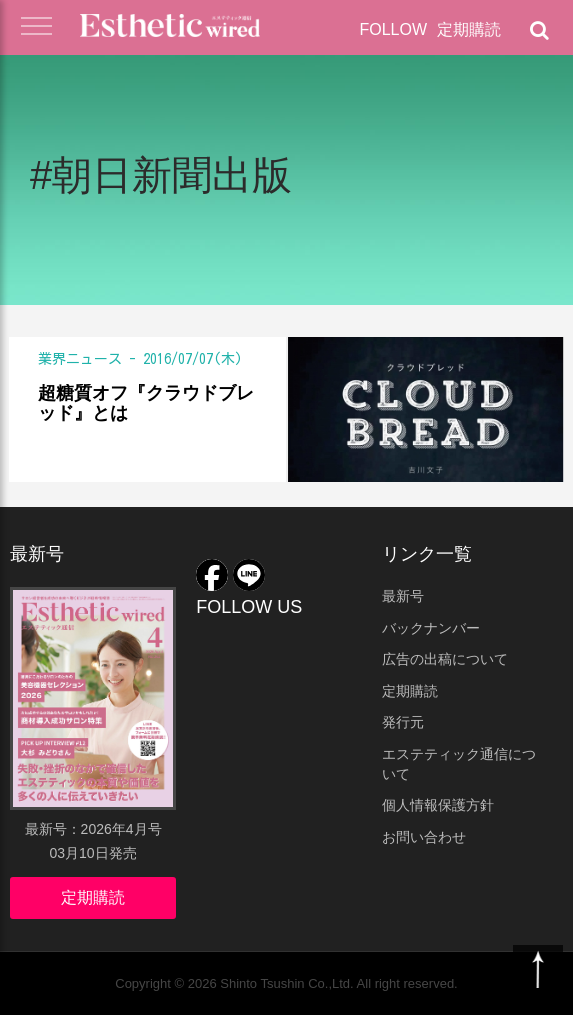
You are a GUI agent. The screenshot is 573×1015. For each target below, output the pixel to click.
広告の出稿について (445, 659)
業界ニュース (80, 359)
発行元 (403, 722)
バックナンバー (431, 628)
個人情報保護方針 (438, 805)
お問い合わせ (424, 837)
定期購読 (469, 29)
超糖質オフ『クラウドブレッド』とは (146, 403)
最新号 (403, 596)
